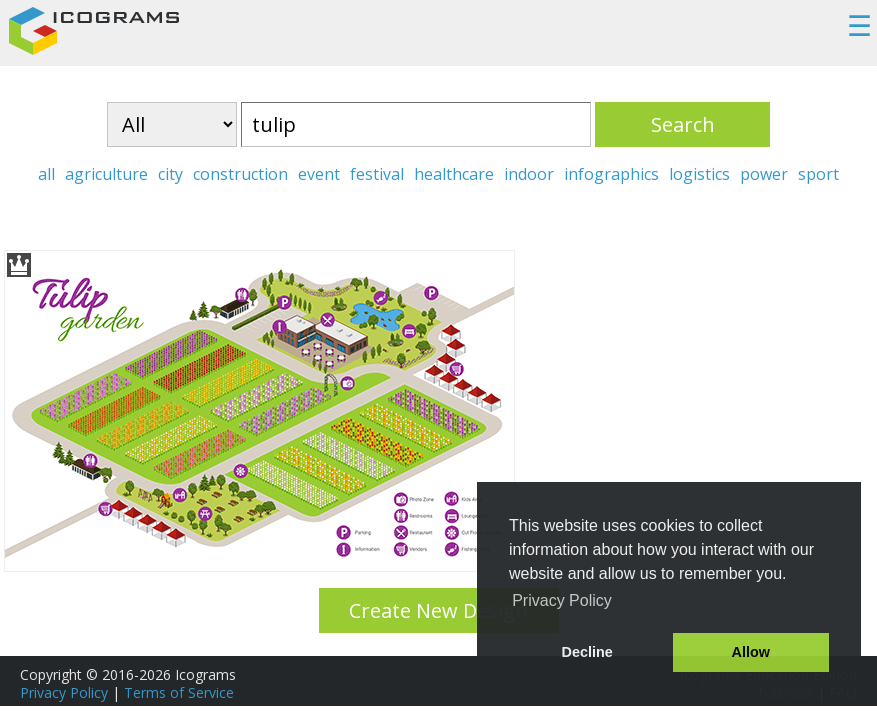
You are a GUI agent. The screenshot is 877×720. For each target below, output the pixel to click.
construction (240, 174)
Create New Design (438, 610)
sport (818, 174)
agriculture (106, 174)
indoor (529, 174)
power (764, 174)
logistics (699, 174)
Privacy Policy (64, 692)
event (319, 174)
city (170, 174)
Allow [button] (751, 652)
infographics (611, 174)
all (46, 174)
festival (377, 174)
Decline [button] (587, 652)
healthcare (454, 174)
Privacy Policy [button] (562, 600)
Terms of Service (179, 692)
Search (683, 124)
